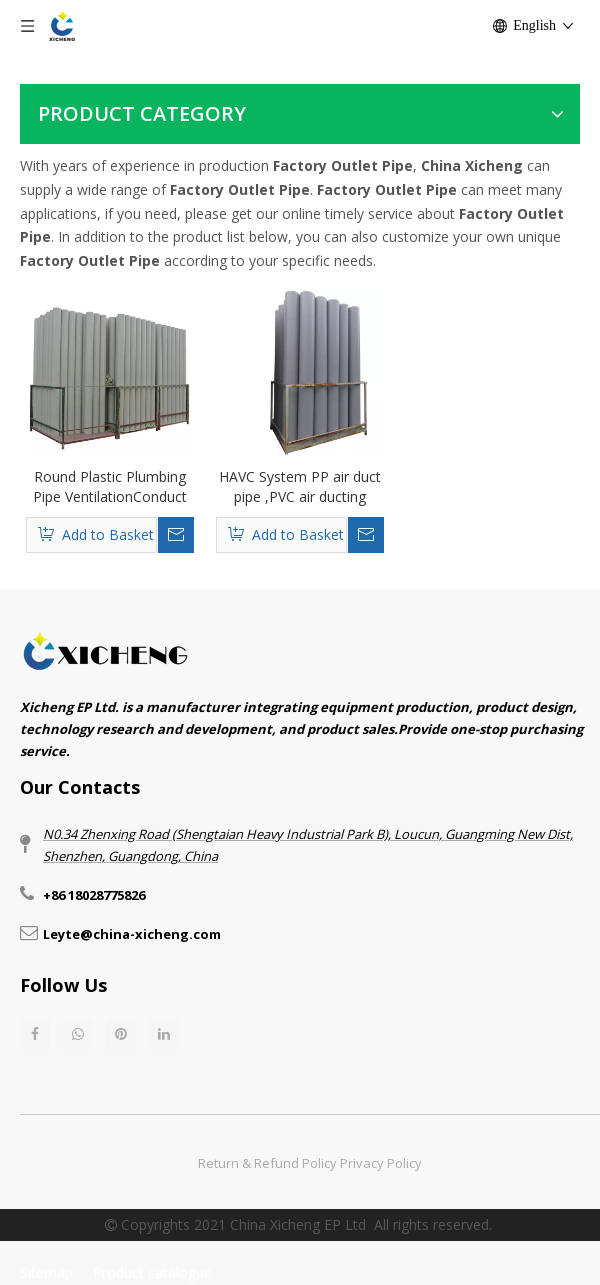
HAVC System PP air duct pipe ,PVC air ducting (300, 486)
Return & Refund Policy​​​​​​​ (267, 1163)
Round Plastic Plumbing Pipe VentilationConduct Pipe (110, 487)
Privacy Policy (381, 1163)
